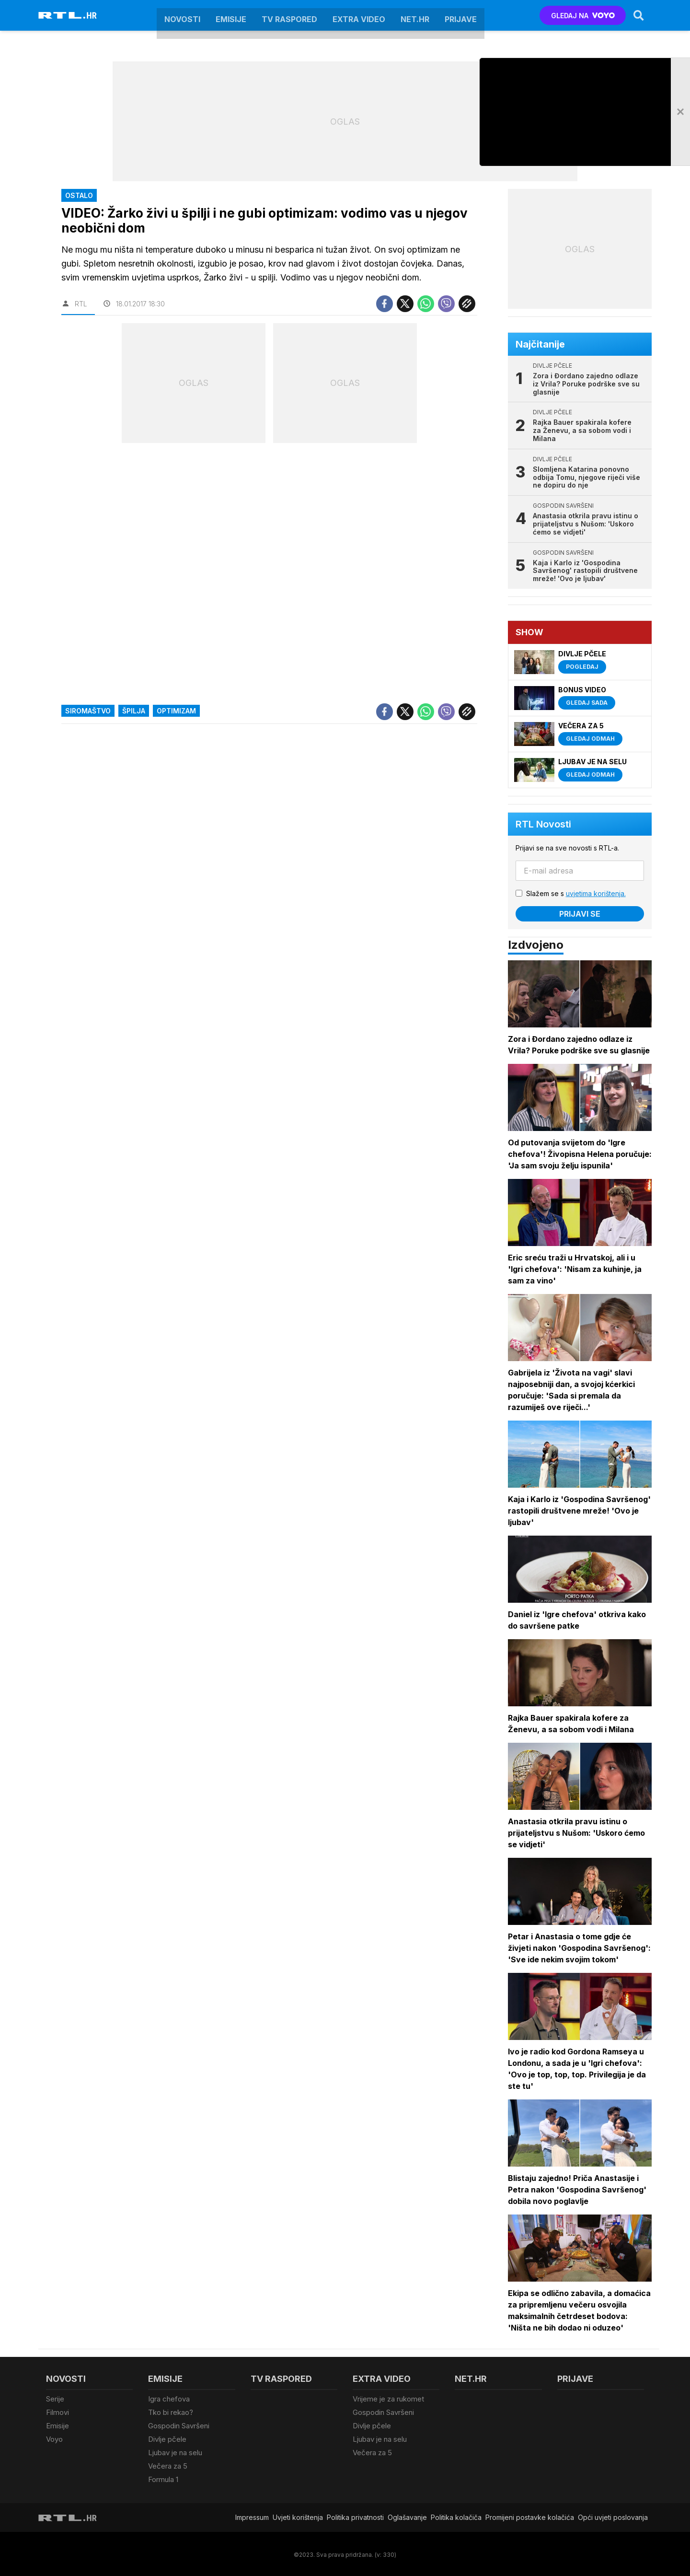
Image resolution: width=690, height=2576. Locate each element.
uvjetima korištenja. (596, 893)
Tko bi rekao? (170, 2411)
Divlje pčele (167, 2438)
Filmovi (57, 2411)
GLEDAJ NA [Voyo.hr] (583, 16)
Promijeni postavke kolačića (529, 2516)
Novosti (182, 15)
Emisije (231, 15)
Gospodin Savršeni (178, 2425)
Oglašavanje (407, 2516)
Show (529, 632)
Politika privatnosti (355, 2516)
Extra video (359, 15)
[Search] (638, 15)
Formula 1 (163, 2478)
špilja (133, 711)
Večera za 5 (167, 2464)
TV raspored (289, 15)
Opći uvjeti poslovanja (613, 2516)
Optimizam (176, 711)
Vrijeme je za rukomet (388, 2398)
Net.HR (415, 15)
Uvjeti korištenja (298, 2516)
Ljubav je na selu (175, 2451)
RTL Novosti (543, 824)
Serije (55, 2398)
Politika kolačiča (456, 2516)
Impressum (252, 2516)
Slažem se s (576, 893)
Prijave (461, 15)
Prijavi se (579, 914)
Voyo (54, 2438)
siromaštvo (88, 711)
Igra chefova (169, 2398)
